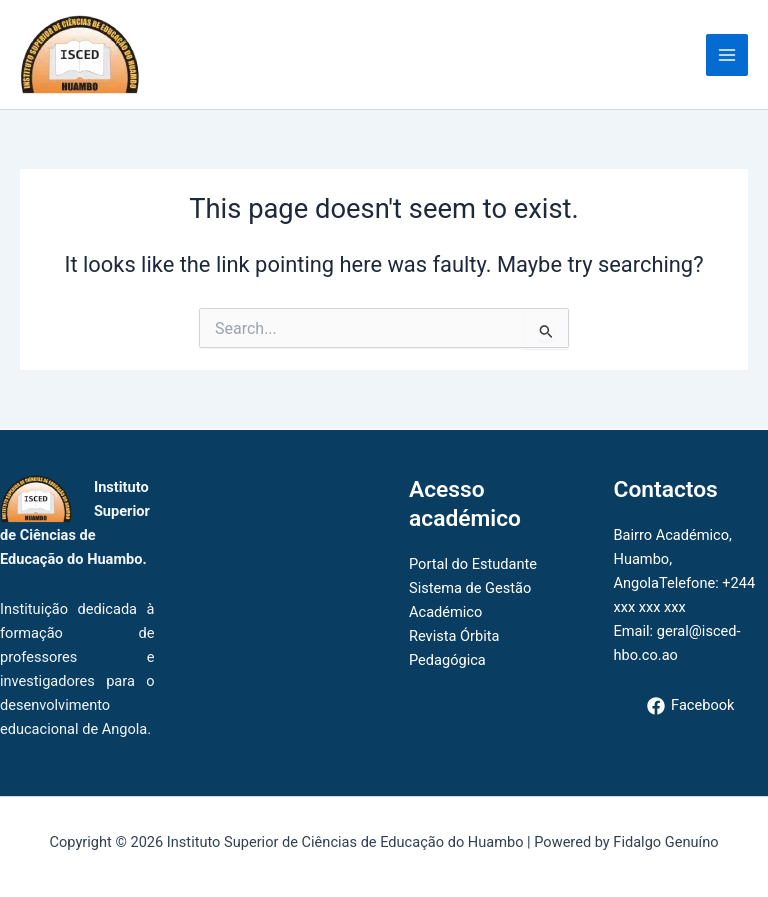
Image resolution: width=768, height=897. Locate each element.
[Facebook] (690, 706)
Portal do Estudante (473, 564)
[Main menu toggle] (727, 55)
